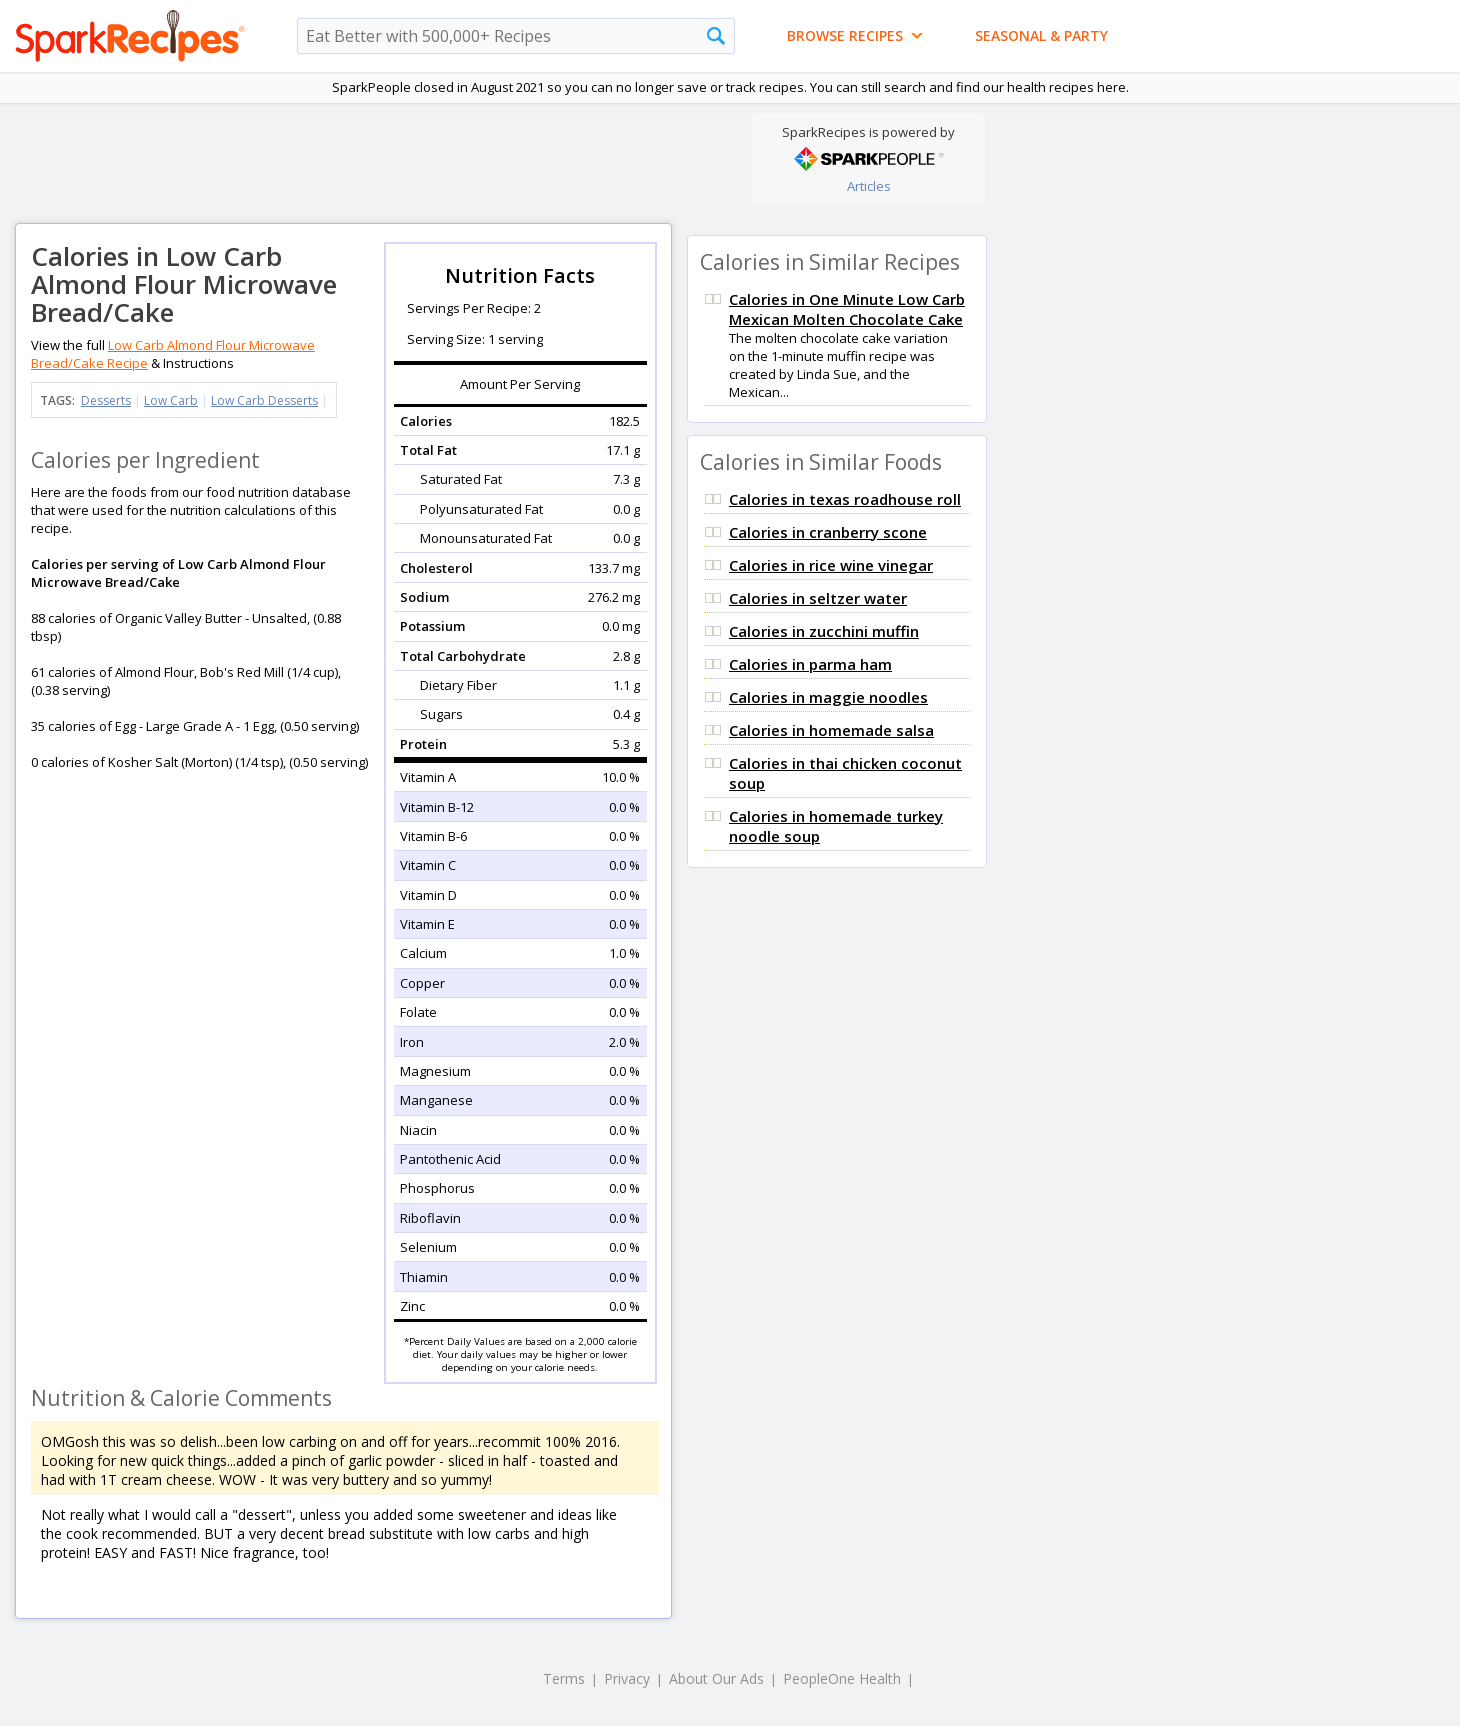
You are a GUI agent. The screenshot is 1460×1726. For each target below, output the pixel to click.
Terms (564, 1678)
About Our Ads (716, 1678)
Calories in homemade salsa (831, 730)
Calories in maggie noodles (828, 697)
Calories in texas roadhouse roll (845, 499)
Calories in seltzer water (818, 598)
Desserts (106, 400)
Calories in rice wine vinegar (831, 565)
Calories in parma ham (810, 664)
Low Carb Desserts (264, 400)
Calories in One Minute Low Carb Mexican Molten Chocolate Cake (847, 309)
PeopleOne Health (842, 1678)
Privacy (627, 1678)
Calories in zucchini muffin (824, 631)
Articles (869, 186)
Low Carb (171, 400)
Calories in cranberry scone (828, 532)
